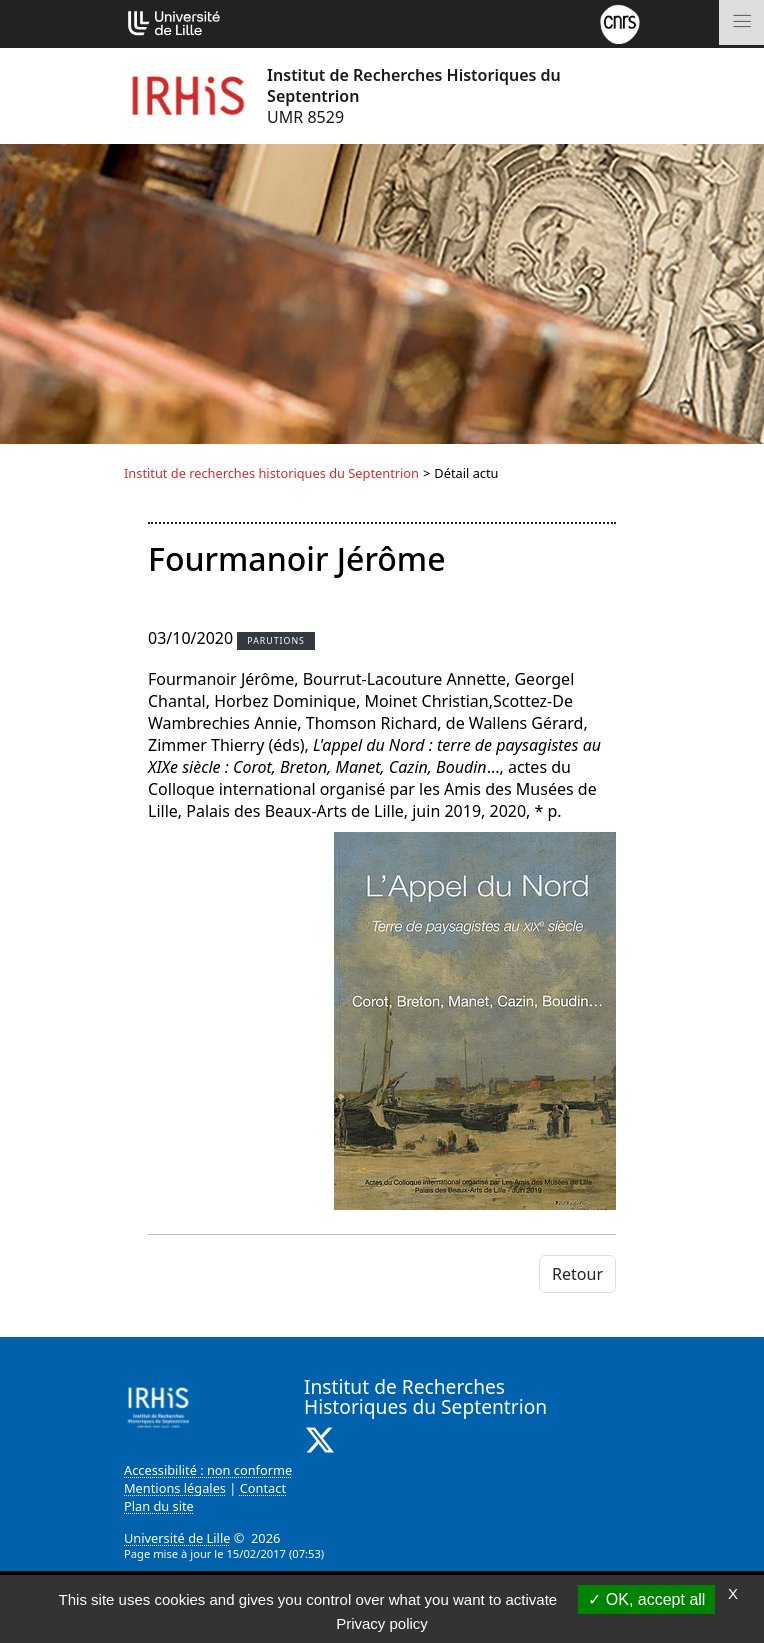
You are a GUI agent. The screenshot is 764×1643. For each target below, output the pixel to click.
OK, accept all (646, 1599)
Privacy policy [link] (382, 1623)
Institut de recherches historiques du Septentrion (271, 473)
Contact (263, 1488)
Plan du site (159, 1506)
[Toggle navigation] (741, 22)
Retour (577, 1274)
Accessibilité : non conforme (208, 1470)
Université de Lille (177, 1538)
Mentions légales (175, 1488)
